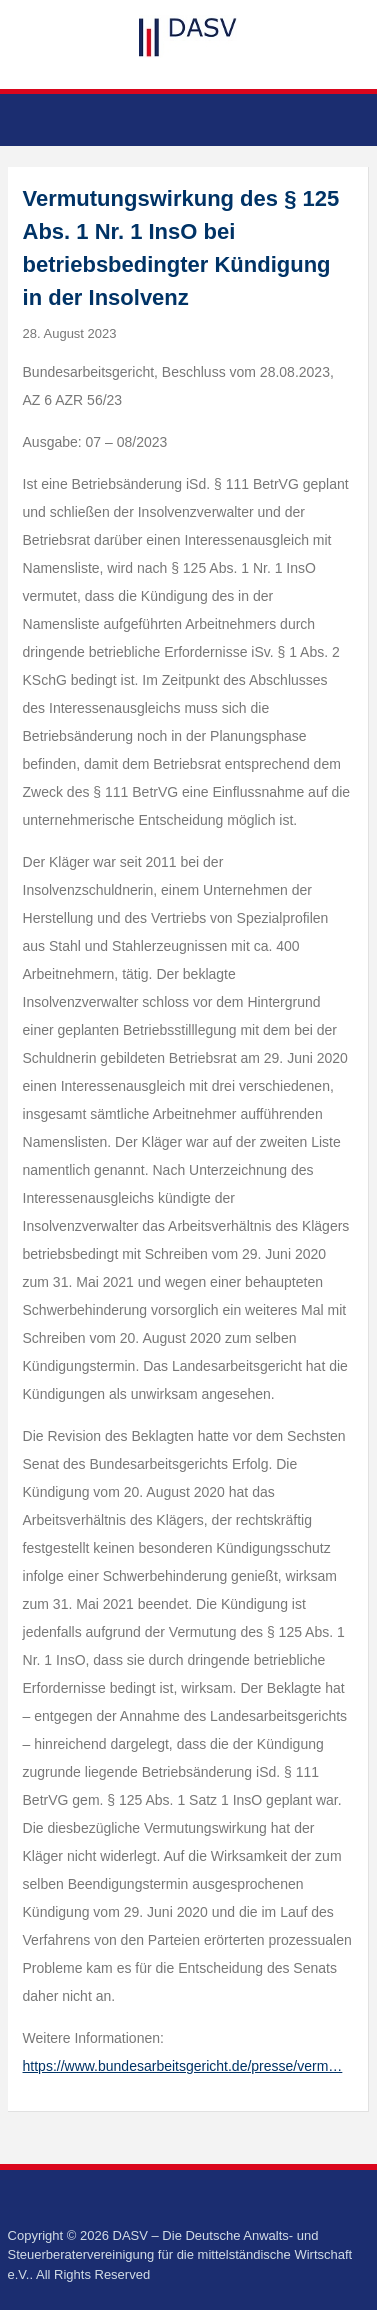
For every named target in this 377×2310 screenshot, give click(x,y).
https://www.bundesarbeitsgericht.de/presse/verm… (183, 2066)
